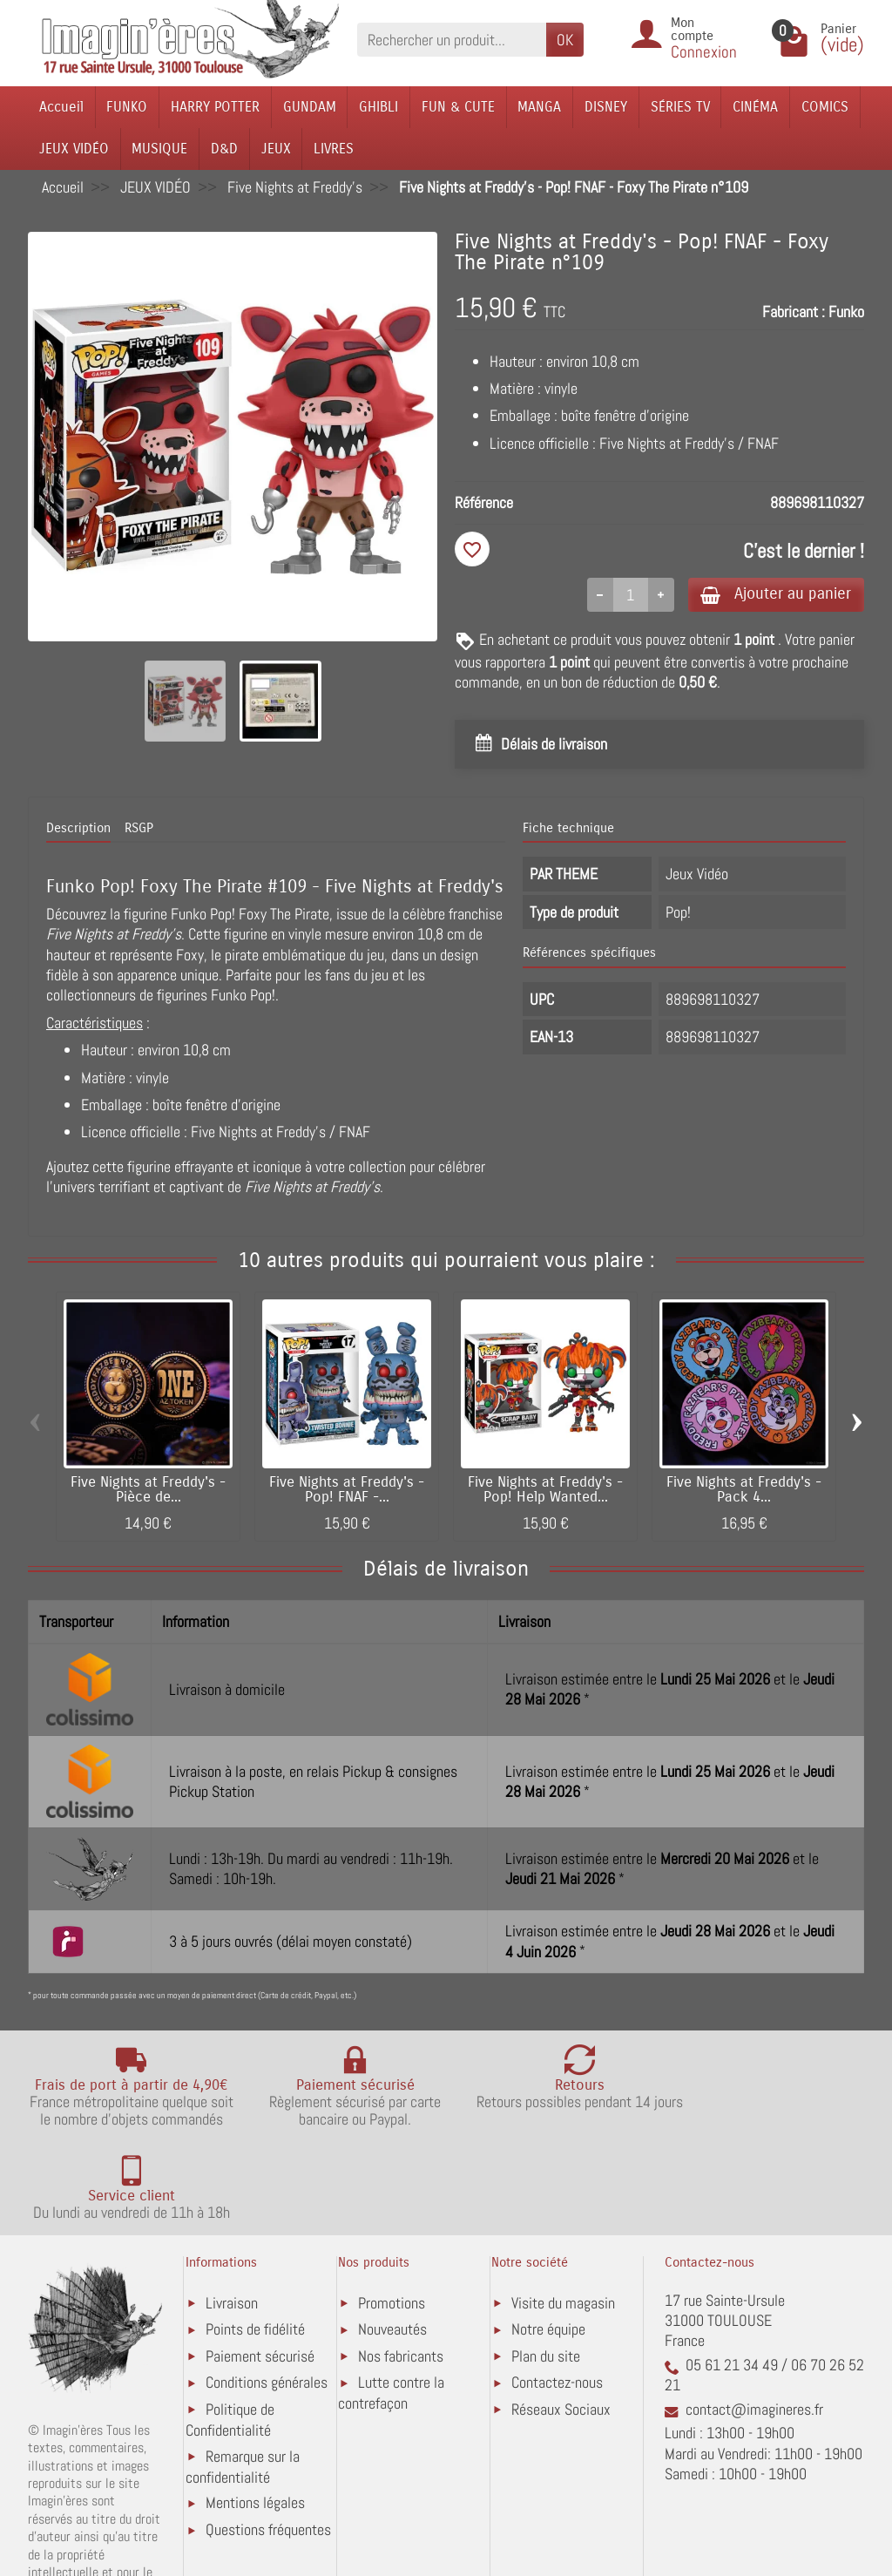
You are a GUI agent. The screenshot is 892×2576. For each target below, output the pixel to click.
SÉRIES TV (680, 106)
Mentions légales (255, 2427)
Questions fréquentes (268, 2454)
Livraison (232, 2228)
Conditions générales (267, 2307)
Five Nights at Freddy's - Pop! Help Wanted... (545, 1491)
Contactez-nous (557, 2307)
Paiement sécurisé (260, 2281)
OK (565, 40)
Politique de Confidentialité (230, 2344)
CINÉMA (755, 106)
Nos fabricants (400, 2281)
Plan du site (545, 2281)
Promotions (391, 2228)
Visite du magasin (563, 2228)
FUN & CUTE (458, 106)
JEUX (276, 148)
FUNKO (126, 106)
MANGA (539, 106)
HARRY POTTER (215, 106)
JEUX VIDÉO (74, 148)
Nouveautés (392, 2254)
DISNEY (606, 106)
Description (78, 829)
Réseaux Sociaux (561, 2334)
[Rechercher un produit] (451, 40)
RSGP (139, 829)
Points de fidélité (255, 2254)
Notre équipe (548, 2254)
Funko (846, 312)
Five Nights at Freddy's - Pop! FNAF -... (346, 1491)
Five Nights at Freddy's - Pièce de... (148, 1491)
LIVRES (334, 148)
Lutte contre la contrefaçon (391, 2317)
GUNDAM (309, 106)
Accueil (61, 106)
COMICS (824, 106)
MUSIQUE (159, 148)
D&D (224, 148)
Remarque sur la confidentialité (243, 2390)
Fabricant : (793, 312)
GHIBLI (378, 106)
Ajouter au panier (771, 595)
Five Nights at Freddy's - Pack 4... (743, 1491)
